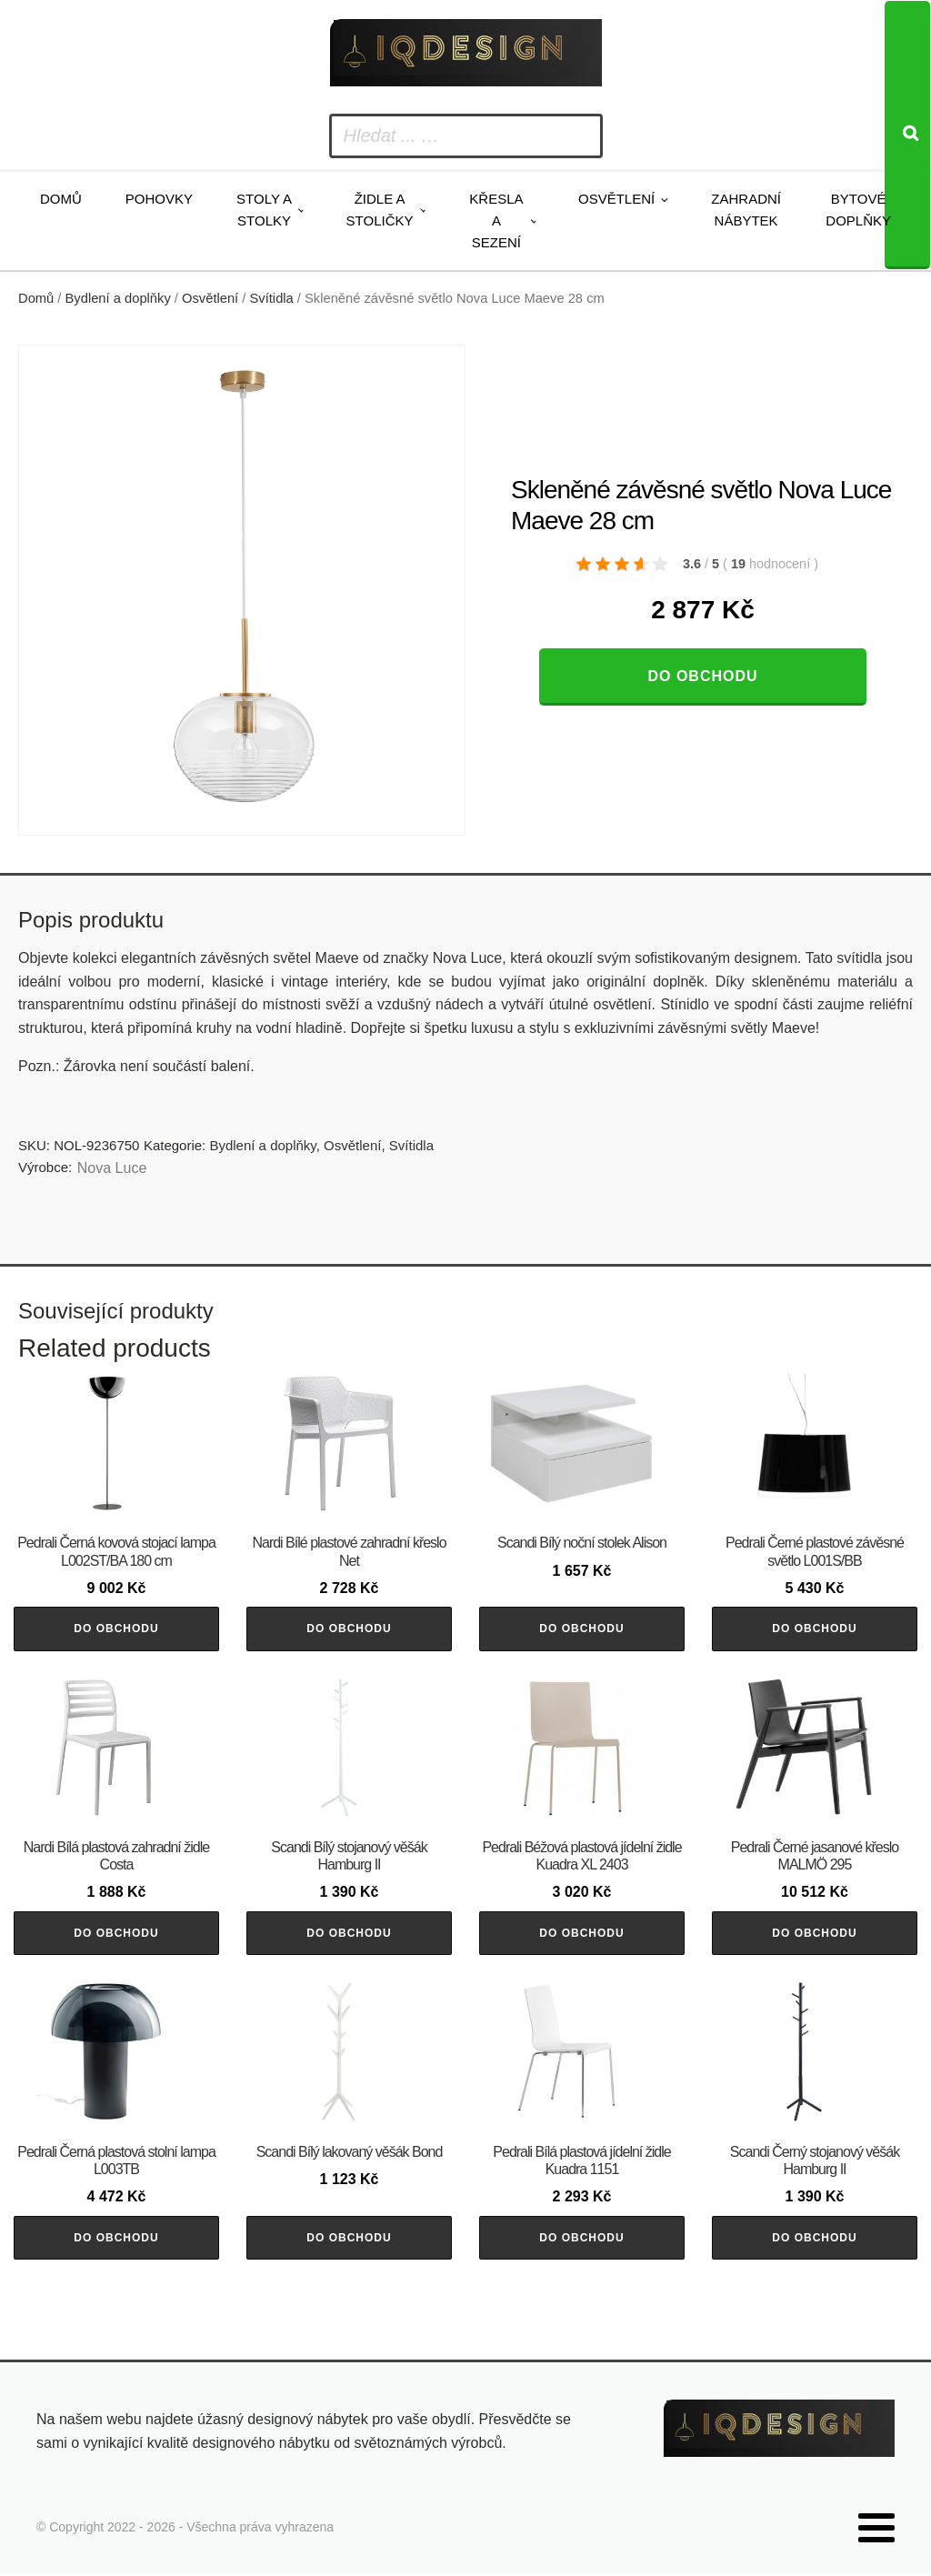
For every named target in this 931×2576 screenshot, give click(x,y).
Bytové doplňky (858, 209)
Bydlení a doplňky (118, 298)
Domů (61, 198)
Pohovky (159, 198)
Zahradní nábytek (746, 209)
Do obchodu (702, 676)
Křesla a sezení (496, 220)
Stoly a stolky (264, 209)
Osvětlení (616, 198)
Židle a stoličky (380, 209)
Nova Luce (112, 1168)
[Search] (907, 135)
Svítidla (272, 298)
